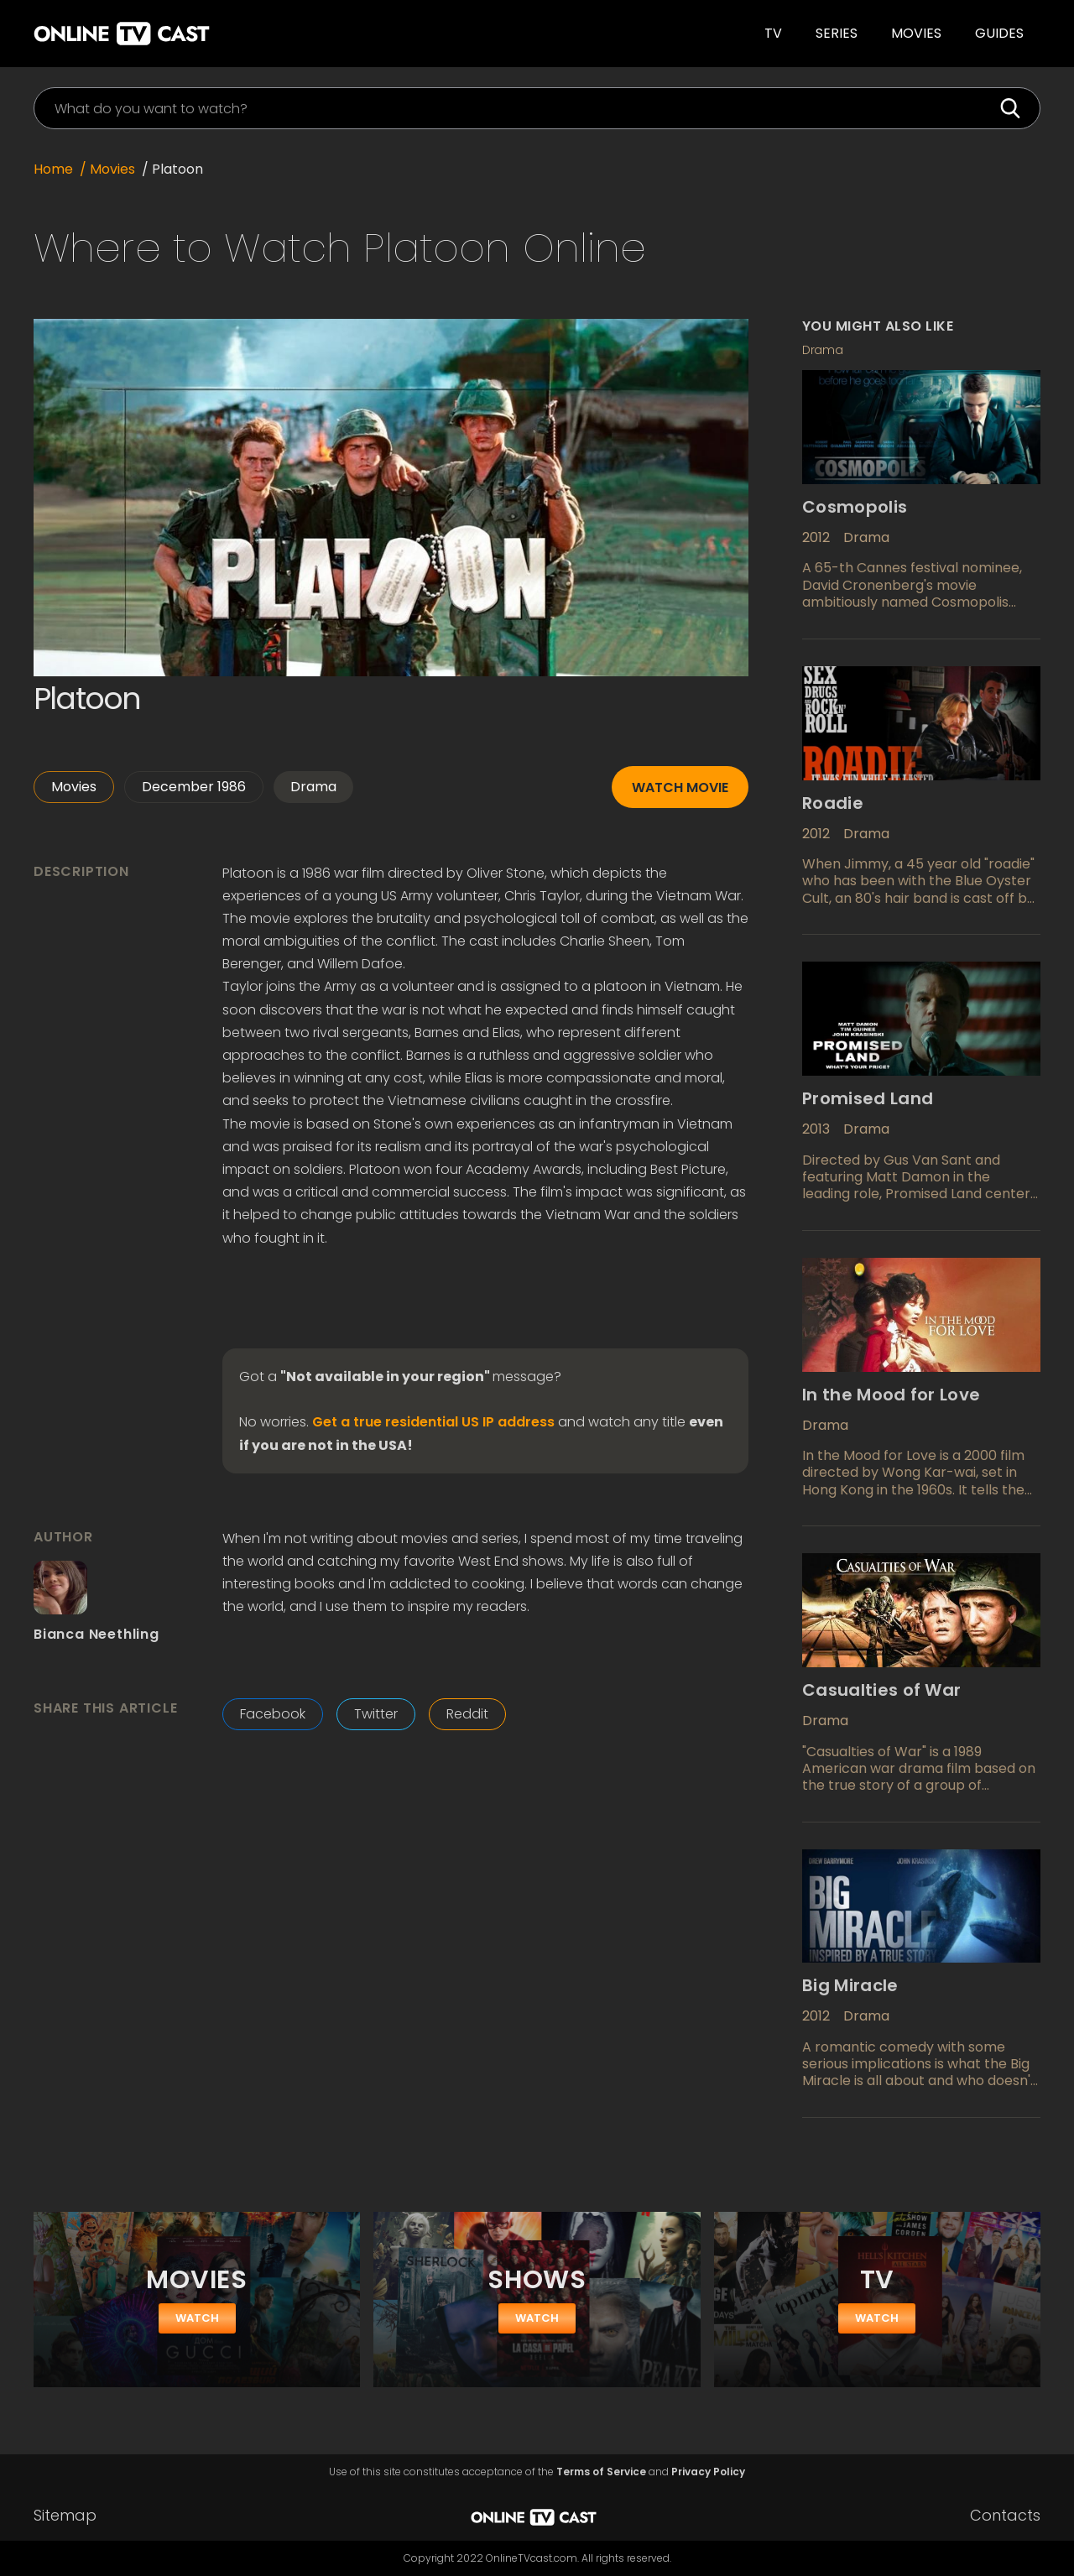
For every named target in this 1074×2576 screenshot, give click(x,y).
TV (773, 33)
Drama (313, 786)
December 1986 (194, 786)
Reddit (467, 1713)
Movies (916, 33)
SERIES (837, 33)
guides (999, 33)
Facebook (272, 1713)
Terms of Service (601, 2472)
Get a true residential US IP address (433, 1422)
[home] (256, 33)
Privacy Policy (708, 2472)
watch (197, 2318)
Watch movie (680, 787)
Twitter (376, 1713)
